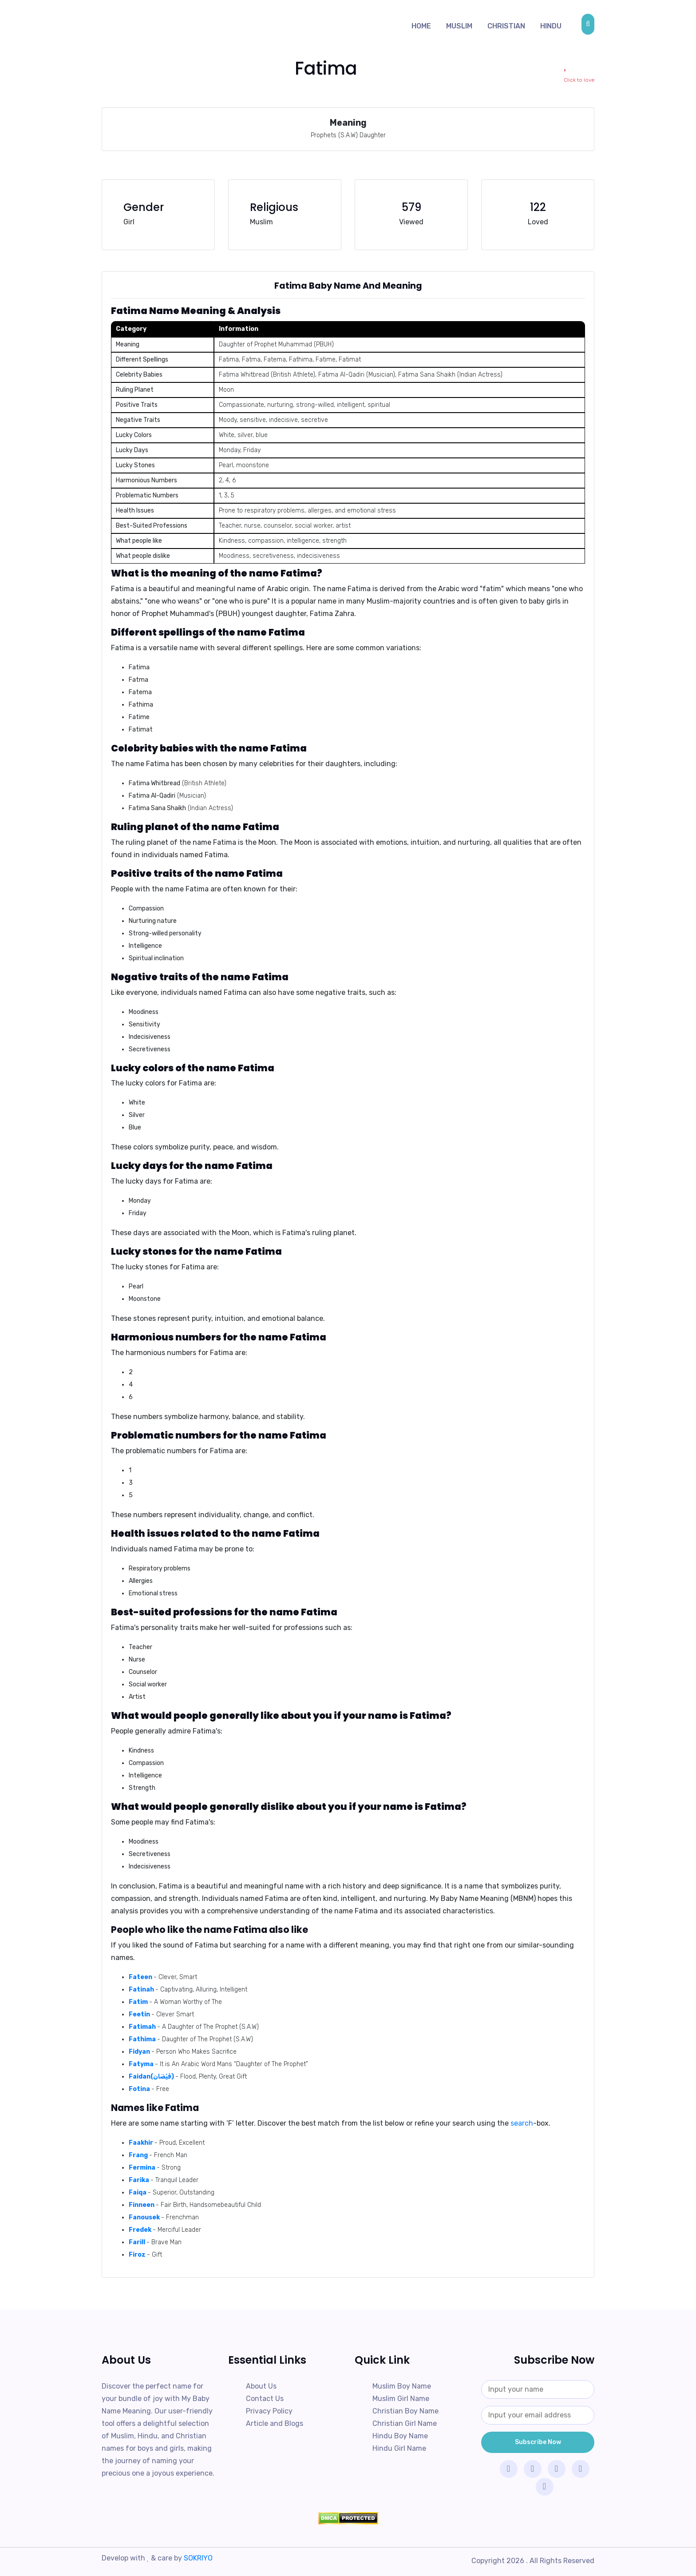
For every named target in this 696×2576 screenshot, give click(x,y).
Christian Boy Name (405, 2411)
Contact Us (265, 2398)
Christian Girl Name (404, 2423)
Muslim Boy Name (401, 2386)
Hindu (551, 26)
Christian (506, 26)
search (521, 2123)
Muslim (459, 26)
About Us (261, 2386)
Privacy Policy (269, 2411)
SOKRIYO (198, 2558)
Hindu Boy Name (400, 2436)
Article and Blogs (274, 2423)
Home (421, 26)
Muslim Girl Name (400, 2398)
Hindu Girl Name (399, 2448)
